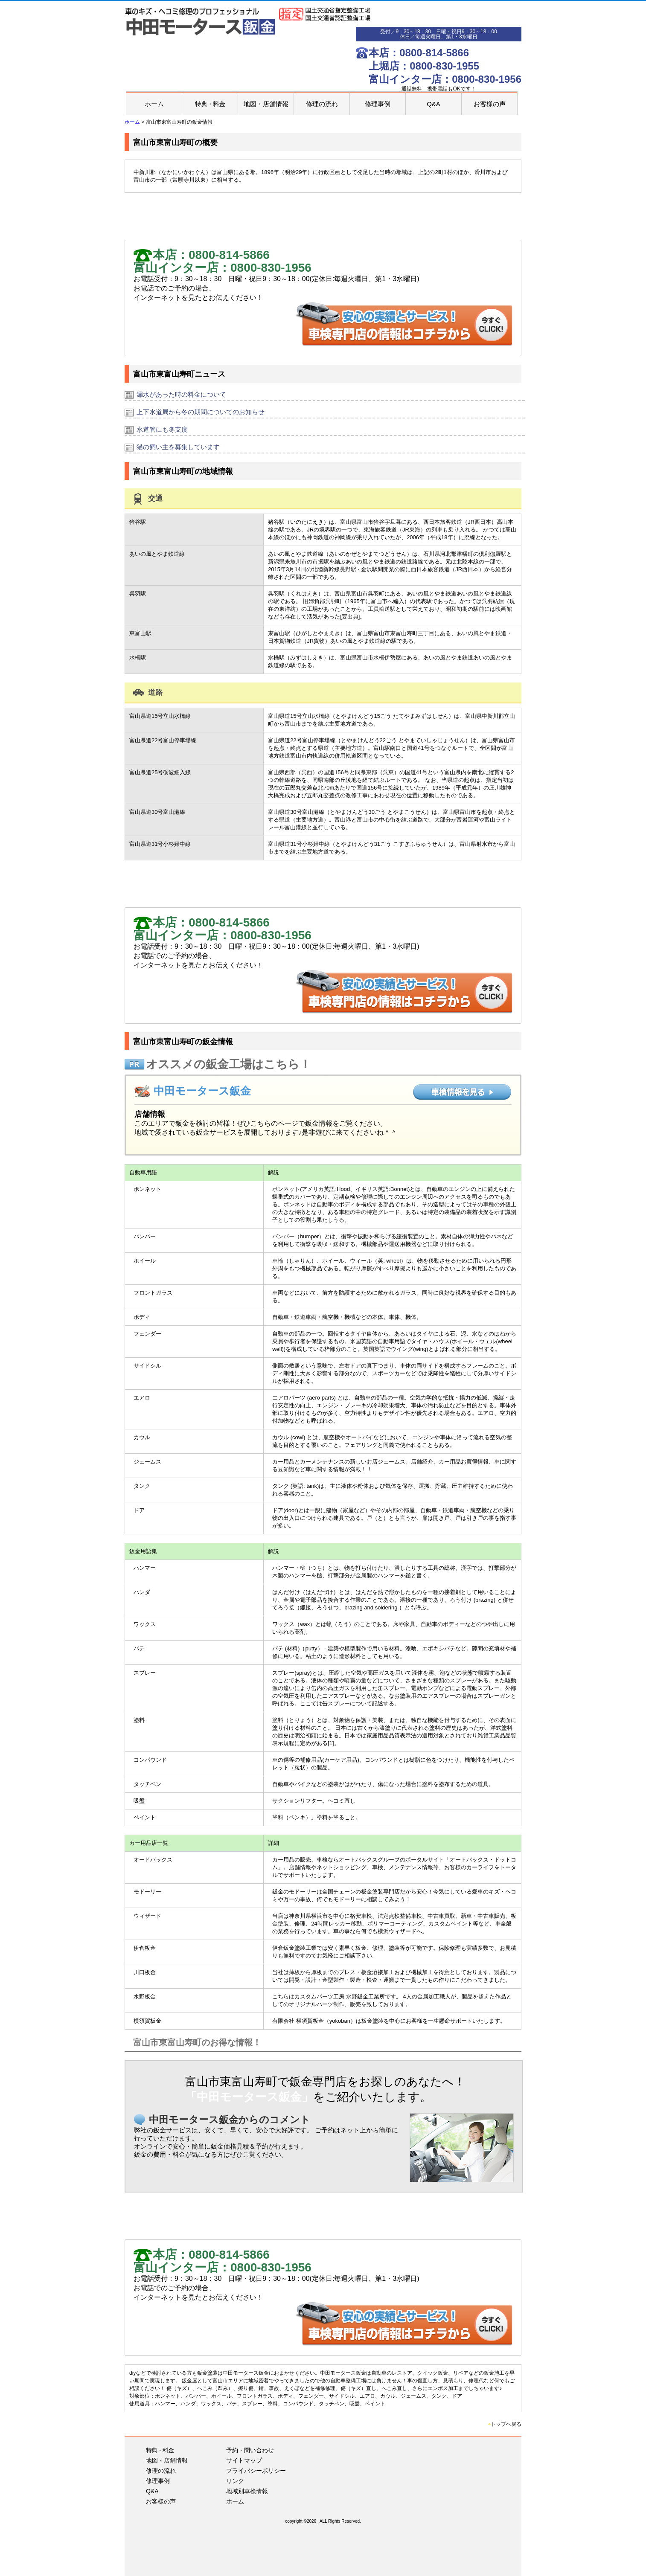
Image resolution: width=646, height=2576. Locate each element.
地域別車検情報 (247, 2491)
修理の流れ (322, 103)
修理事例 (377, 103)
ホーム (154, 103)
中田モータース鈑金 (202, 1091)
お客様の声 (490, 103)
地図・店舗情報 (266, 103)
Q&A (433, 103)
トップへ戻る (504, 2424)
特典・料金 (210, 103)
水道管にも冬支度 (162, 429)
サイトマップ (244, 2460)
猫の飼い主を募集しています (178, 446)
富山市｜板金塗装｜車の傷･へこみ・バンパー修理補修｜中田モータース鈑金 (202, 25)
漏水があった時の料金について (181, 394)
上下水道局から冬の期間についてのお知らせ (201, 411)
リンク (235, 2480)
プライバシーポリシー (256, 2470)
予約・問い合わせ (250, 2450)
